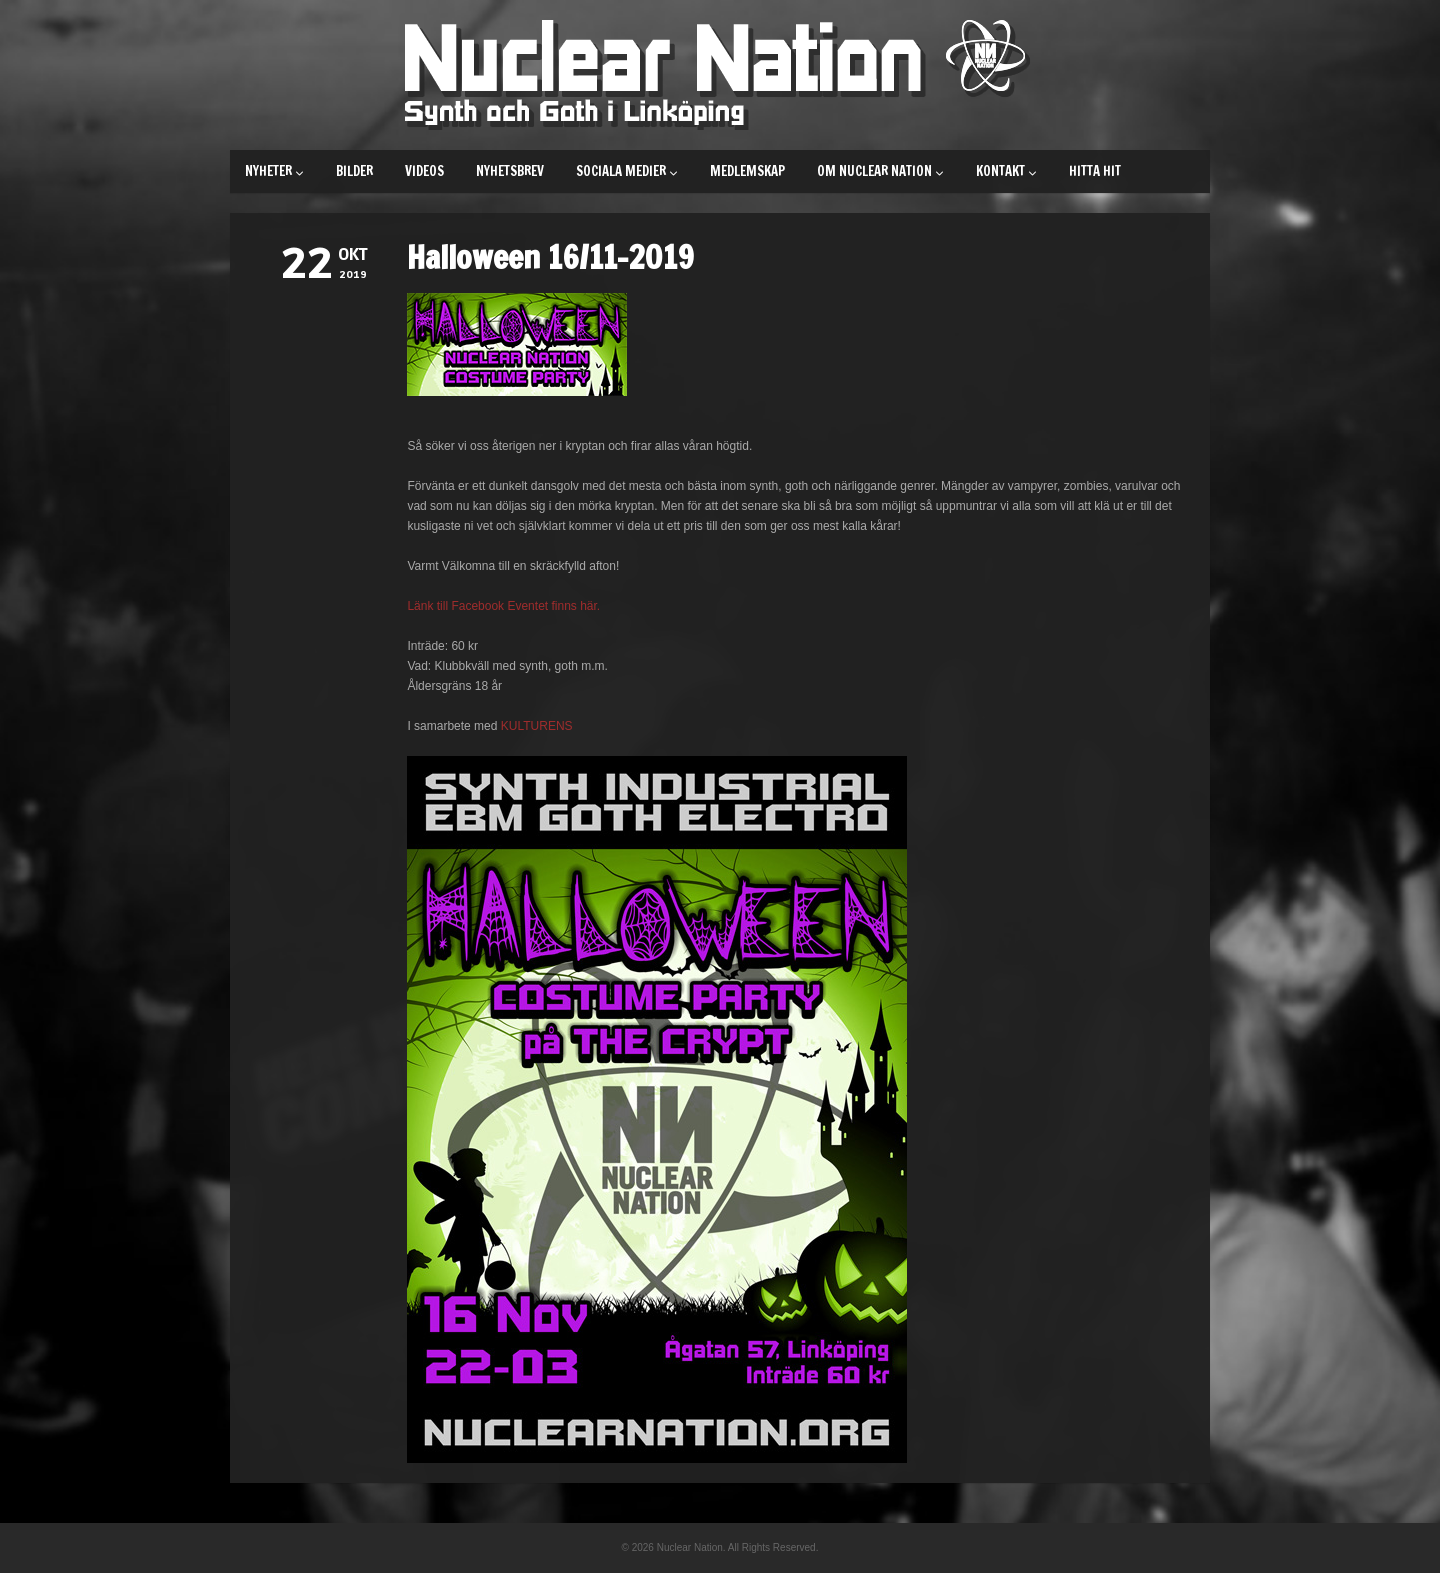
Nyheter (274, 171)
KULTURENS (537, 726)
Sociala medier (627, 171)
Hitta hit (1095, 171)
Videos (424, 171)
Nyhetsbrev (510, 171)
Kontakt (1006, 171)
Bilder (354, 171)
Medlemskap (747, 171)
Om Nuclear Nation (880, 171)
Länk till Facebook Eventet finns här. (503, 606)
